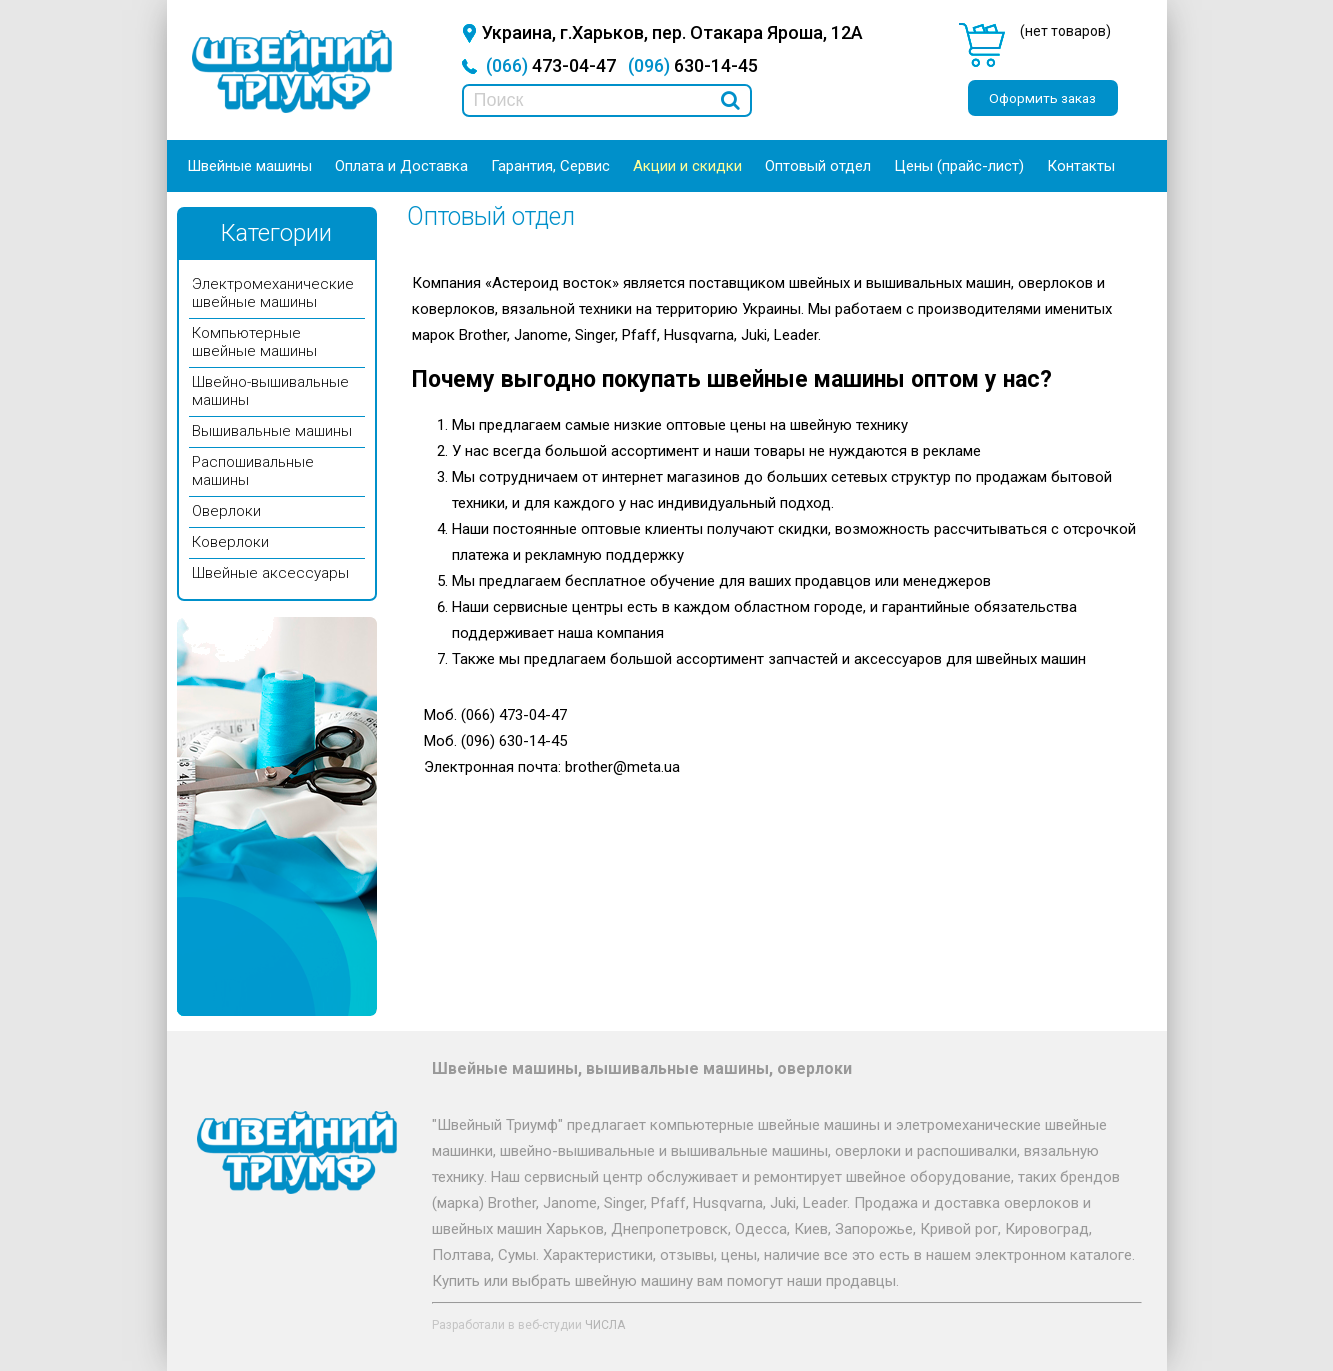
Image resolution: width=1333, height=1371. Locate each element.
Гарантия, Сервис (550, 166)
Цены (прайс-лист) (959, 166)
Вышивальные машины (272, 431)
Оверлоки (226, 511)
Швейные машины (249, 166)
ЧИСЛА (605, 1325)
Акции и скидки (687, 166)
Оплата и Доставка (401, 166)
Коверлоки (230, 542)
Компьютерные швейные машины (254, 342)
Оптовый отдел (818, 166)
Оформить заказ (1042, 98)
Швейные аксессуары (270, 573)
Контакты (1081, 166)
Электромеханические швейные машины (273, 293)
